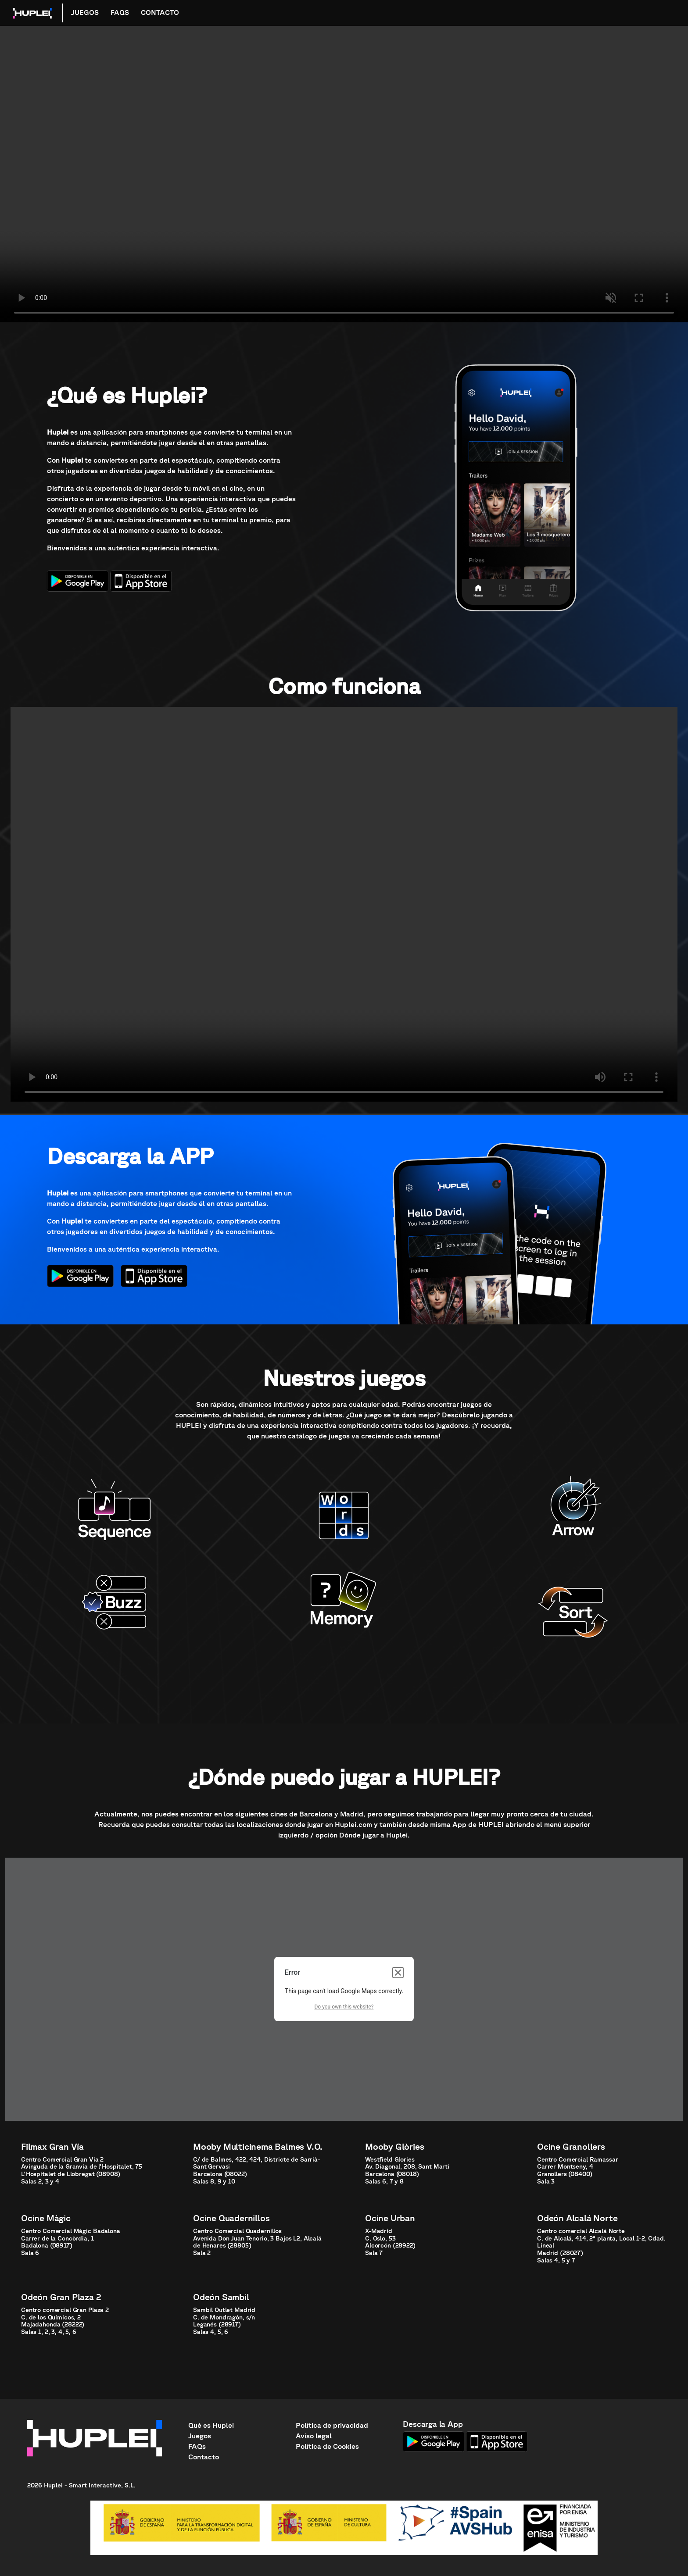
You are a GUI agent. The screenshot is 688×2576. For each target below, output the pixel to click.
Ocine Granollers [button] (571, 2146)
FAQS (120, 12)
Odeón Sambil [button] (221, 2297)
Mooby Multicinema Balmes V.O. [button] (257, 2146)
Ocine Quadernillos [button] (231, 2218)
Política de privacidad (332, 2425)
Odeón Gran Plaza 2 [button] (61, 2297)
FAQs (197, 2446)
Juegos (199, 2436)
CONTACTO (160, 12)
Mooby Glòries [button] (394, 2146)
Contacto (203, 2457)
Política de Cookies (327, 2446)
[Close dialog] (398, 1972)
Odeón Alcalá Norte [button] (577, 2218)
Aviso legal (314, 2436)
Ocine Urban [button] (390, 2218)
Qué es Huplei (211, 2425)
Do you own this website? (343, 2007)
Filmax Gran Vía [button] (52, 2146)
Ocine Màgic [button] (46, 2218)
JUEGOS (85, 12)
